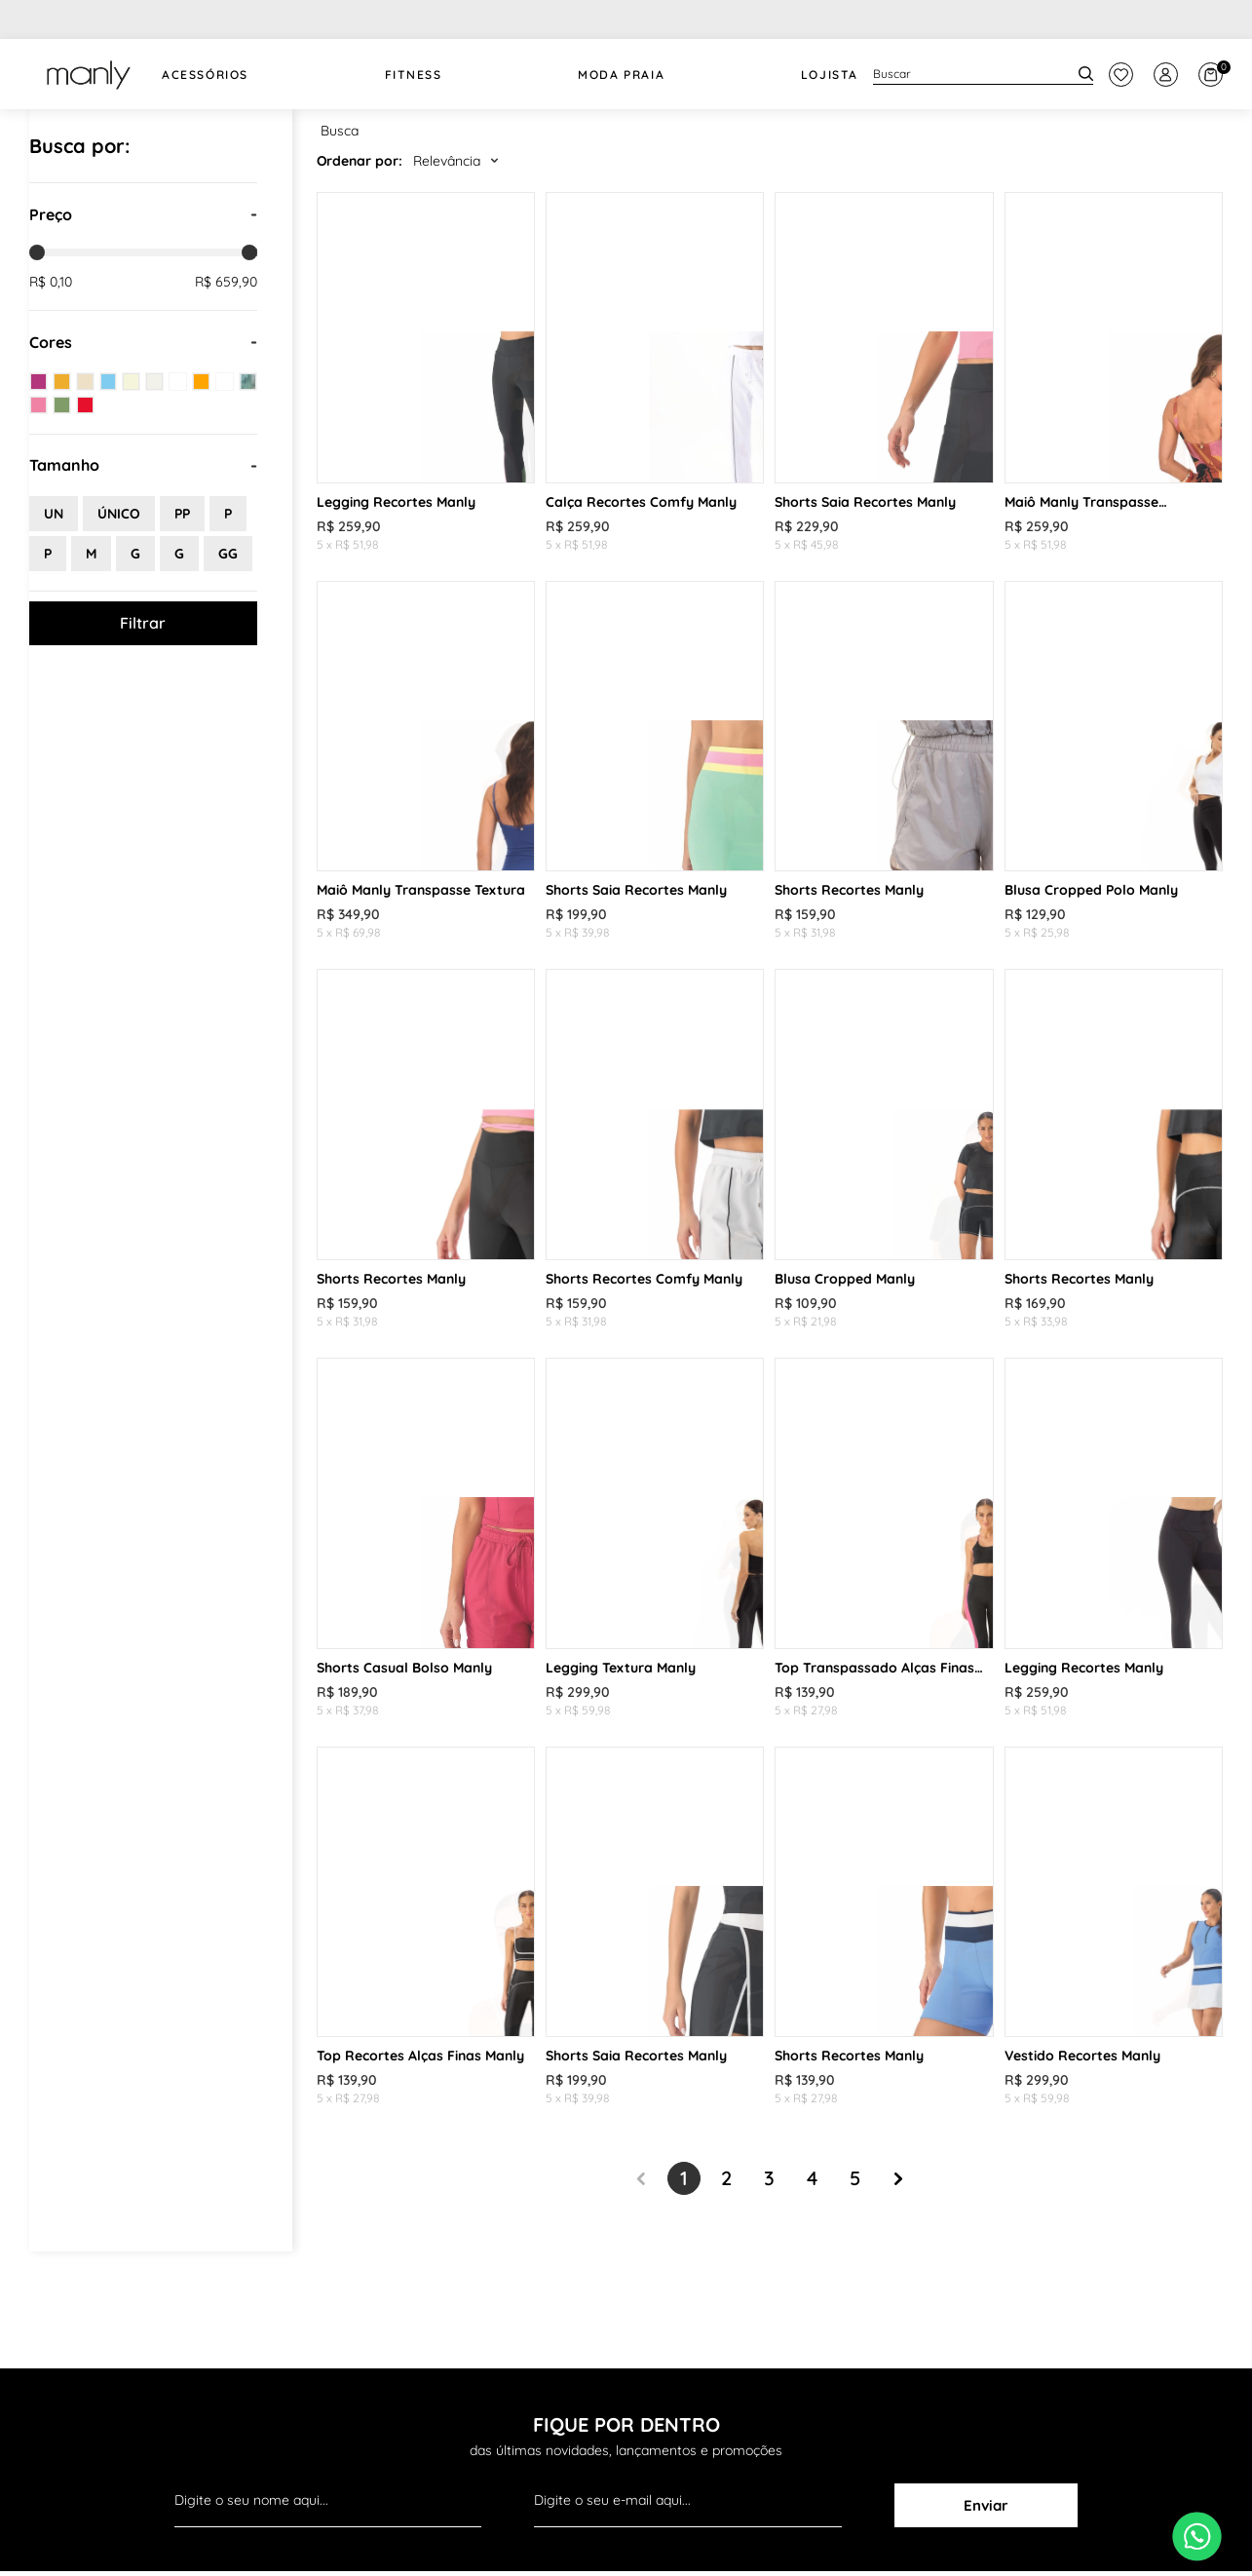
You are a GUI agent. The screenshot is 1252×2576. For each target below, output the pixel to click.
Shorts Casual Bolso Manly (404, 1667)
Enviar (986, 2505)
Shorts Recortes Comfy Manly (644, 1279)
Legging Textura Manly (621, 1667)
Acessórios (205, 74)
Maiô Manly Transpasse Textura (421, 890)
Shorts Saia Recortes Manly (865, 502)
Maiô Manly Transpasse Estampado (1081, 502)
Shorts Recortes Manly (849, 890)
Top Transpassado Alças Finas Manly (874, 1667)
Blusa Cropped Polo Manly (1091, 890)
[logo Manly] (88, 74)
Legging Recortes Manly (396, 502)
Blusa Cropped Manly (845, 1279)
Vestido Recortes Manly (1082, 2055)
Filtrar (143, 623)
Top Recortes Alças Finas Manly (420, 2055)
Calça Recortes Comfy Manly (641, 502)
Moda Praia (621, 74)
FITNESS (413, 74)
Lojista (829, 74)
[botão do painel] (1121, 74)
